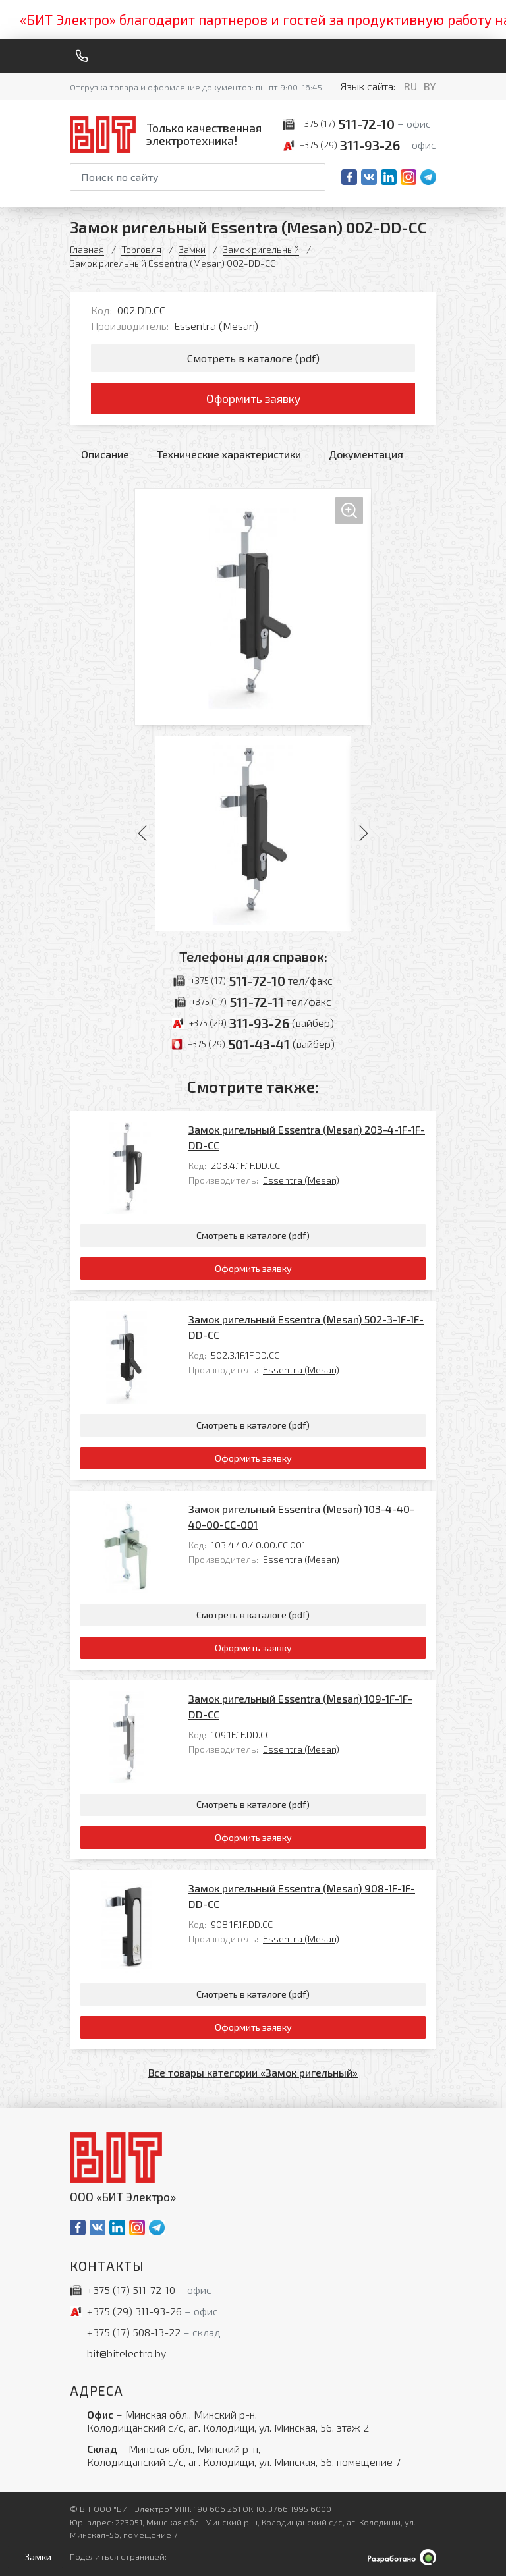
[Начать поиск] (314, 177)
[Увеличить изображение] (253, 606)
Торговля (141, 249)
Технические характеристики (229, 454)
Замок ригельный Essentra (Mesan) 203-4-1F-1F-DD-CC (306, 1137)
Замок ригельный (261, 249)
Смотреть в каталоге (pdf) (253, 358)
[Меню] (431, 56)
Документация (366, 454)
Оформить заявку (253, 398)
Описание (105, 454)
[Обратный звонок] (82, 56)
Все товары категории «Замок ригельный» (253, 2072)
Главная (87, 249)
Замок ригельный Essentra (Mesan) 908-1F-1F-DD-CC (301, 1896)
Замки (192, 249)
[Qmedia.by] (402, 2557)
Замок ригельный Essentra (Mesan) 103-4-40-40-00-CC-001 (301, 1516)
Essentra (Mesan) (216, 325)
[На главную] (168, 134)
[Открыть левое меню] (35, 2557)
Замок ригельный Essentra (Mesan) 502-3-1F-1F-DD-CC (306, 1327)
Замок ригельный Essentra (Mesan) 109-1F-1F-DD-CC (300, 1706)
